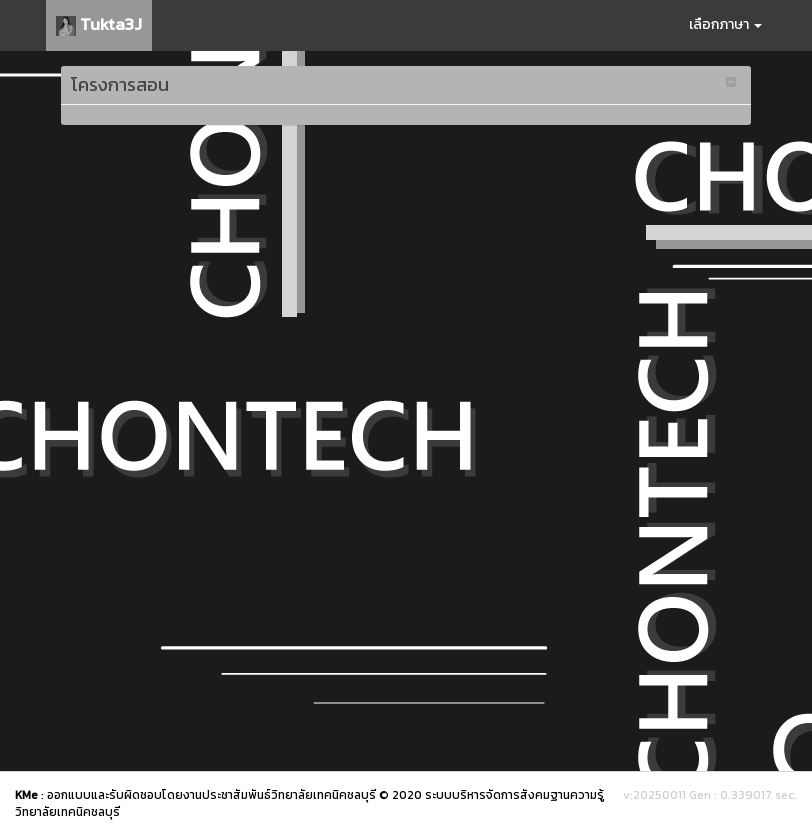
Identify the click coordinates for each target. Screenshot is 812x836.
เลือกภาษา (725, 24)
